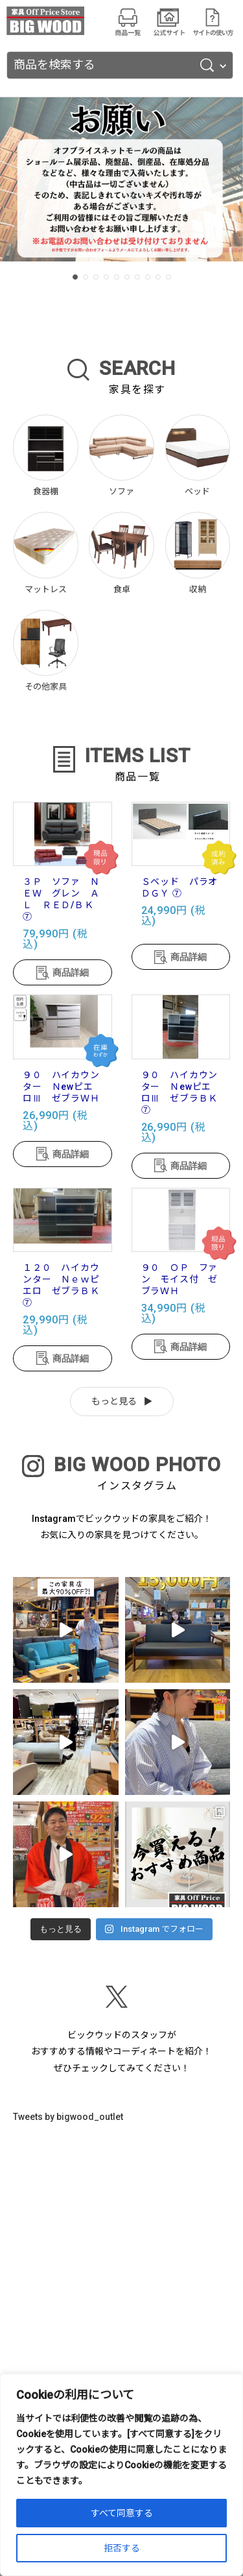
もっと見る (114, 1401)
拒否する (122, 2548)
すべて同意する (122, 2513)
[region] (121, 2475)
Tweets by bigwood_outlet (68, 2117)
